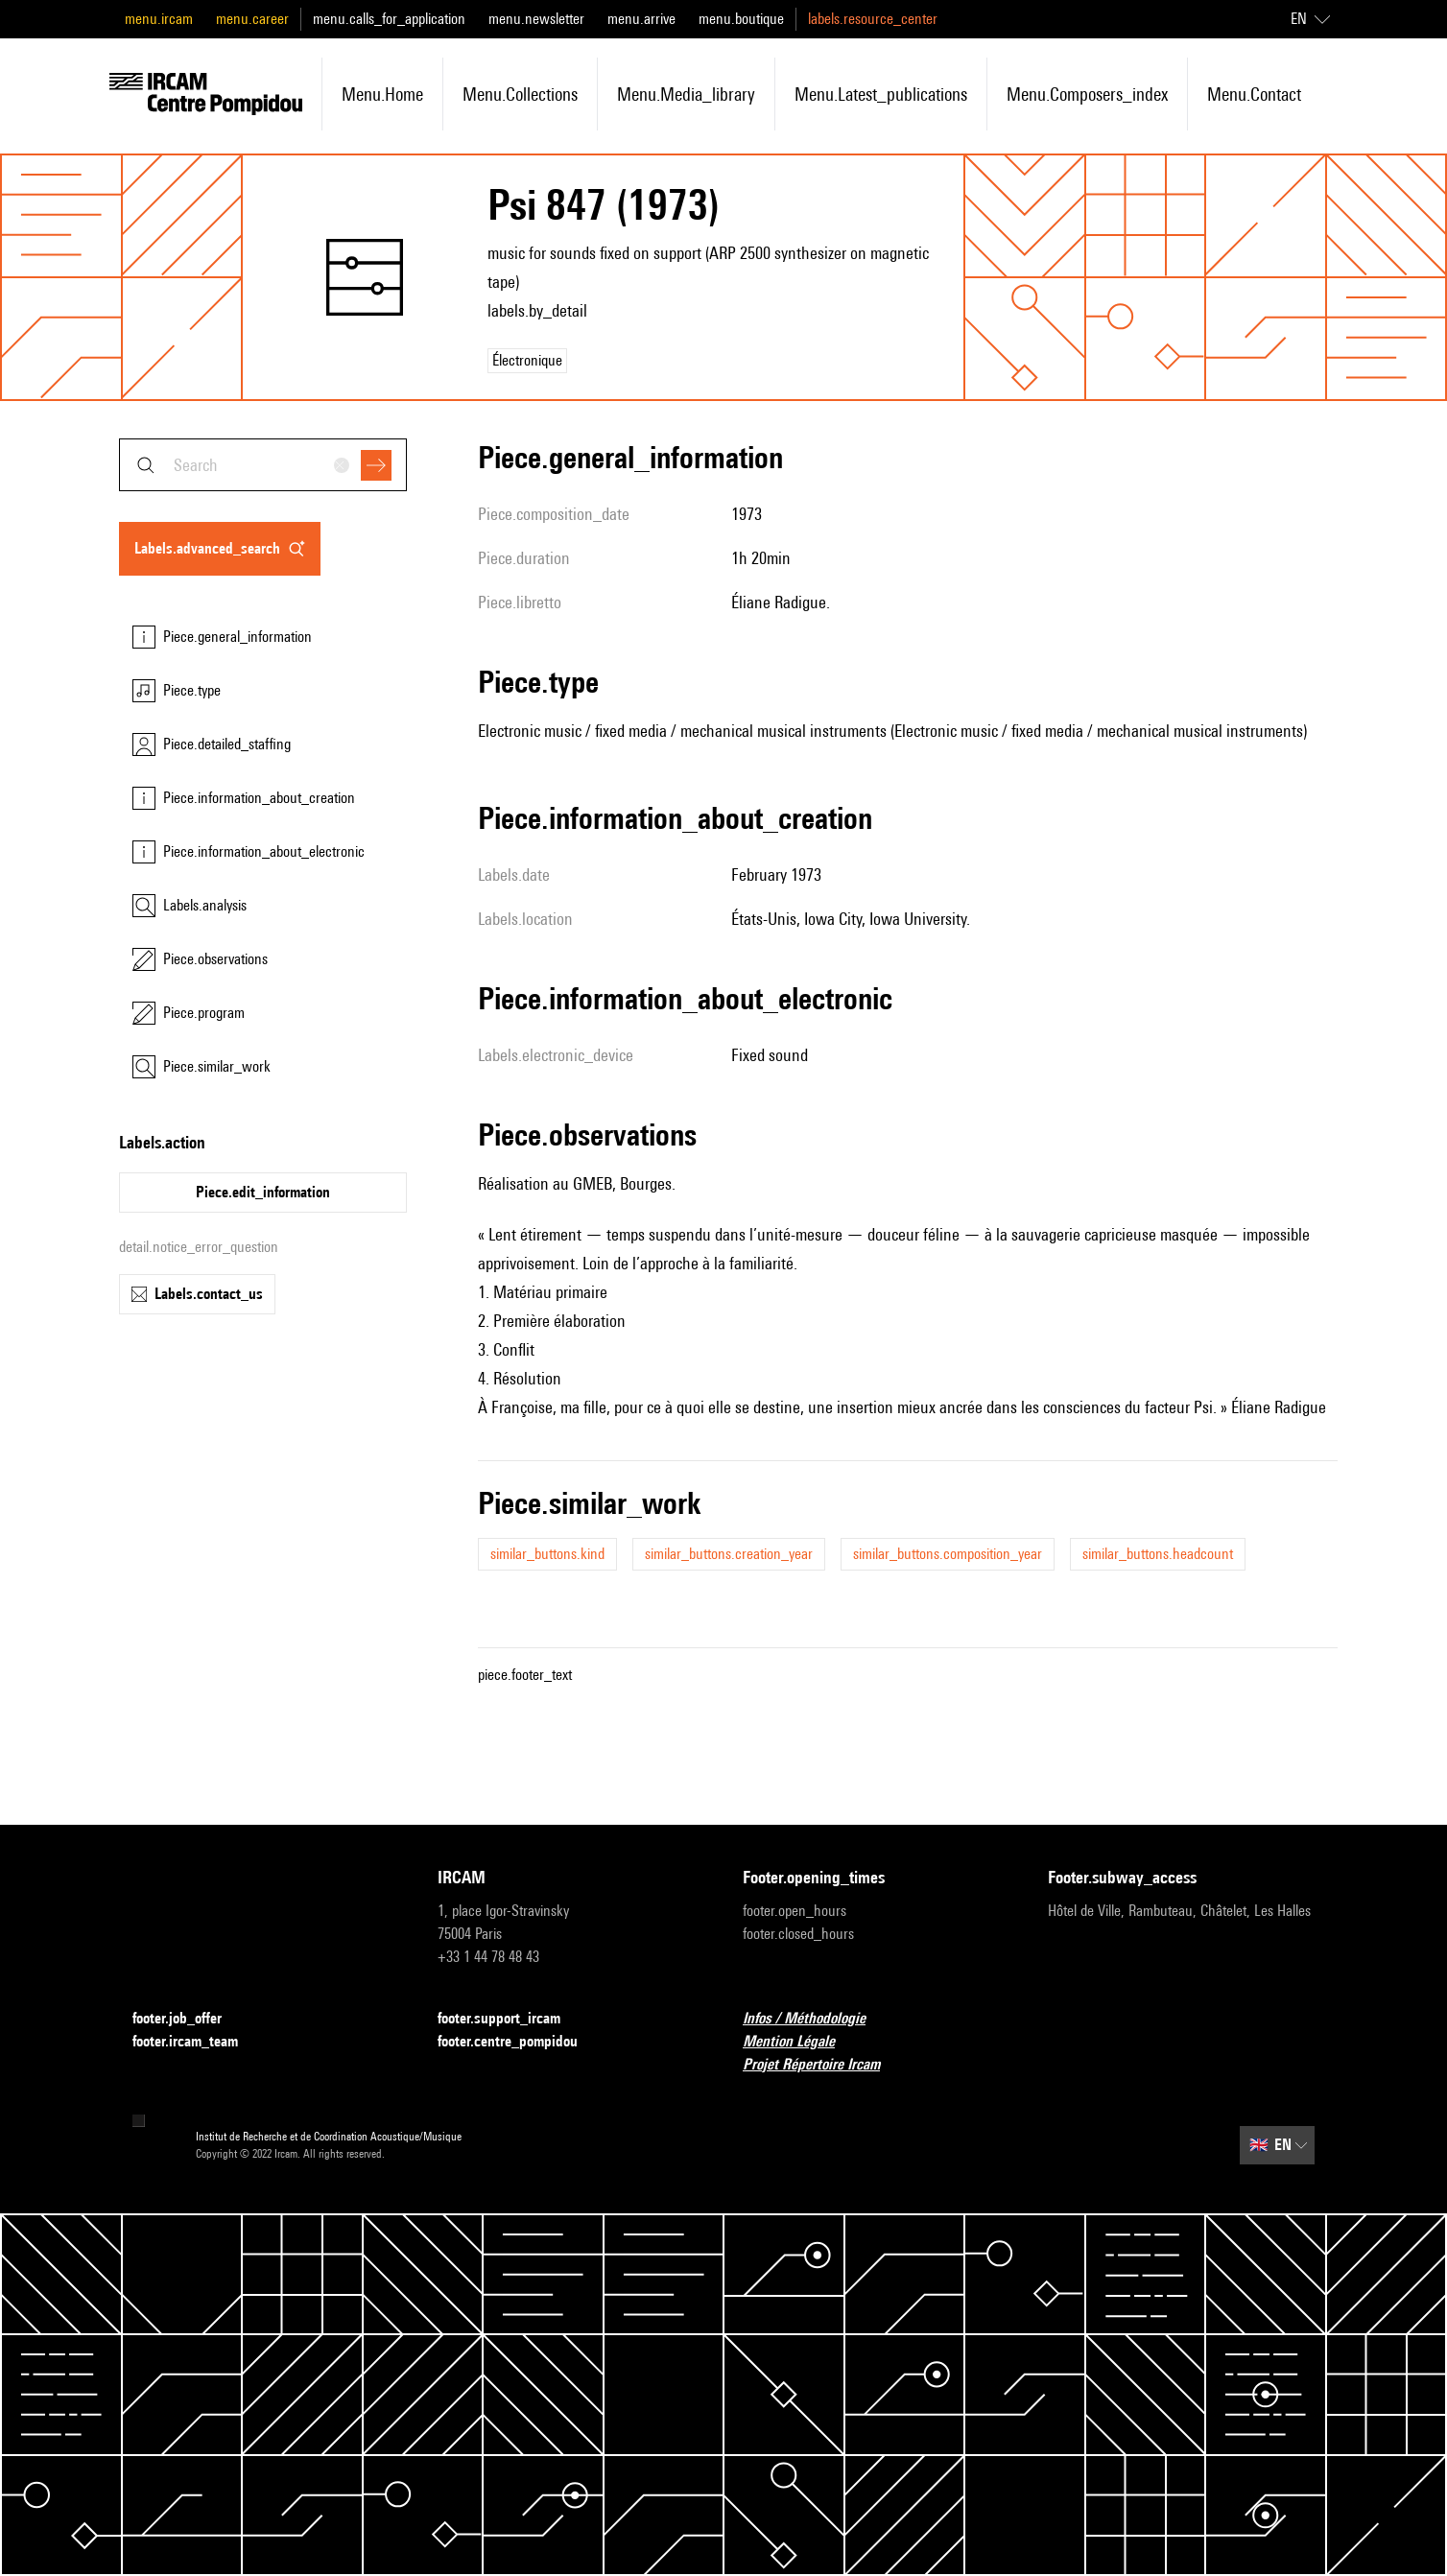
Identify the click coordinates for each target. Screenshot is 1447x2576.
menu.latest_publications (881, 94)
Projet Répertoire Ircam (823, 2065)
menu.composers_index (1087, 94)
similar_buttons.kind (547, 1554)
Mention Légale (800, 2042)
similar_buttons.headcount (1157, 1554)
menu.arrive (641, 19)
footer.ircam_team (196, 2042)
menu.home (382, 94)
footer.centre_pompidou (519, 2042)
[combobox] (263, 464)
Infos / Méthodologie (816, 2019)
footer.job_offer (188, 2019)
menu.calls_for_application (389, 19)
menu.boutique (741, 19)
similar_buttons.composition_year (947, 1554)
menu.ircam (159, 19)
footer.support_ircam (510, 2019)
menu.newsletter (536, 19)
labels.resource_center (872, 19)
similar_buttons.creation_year (729, 1554)
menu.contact (1254, 94)
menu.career (252, 19)
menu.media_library (686, 94)
